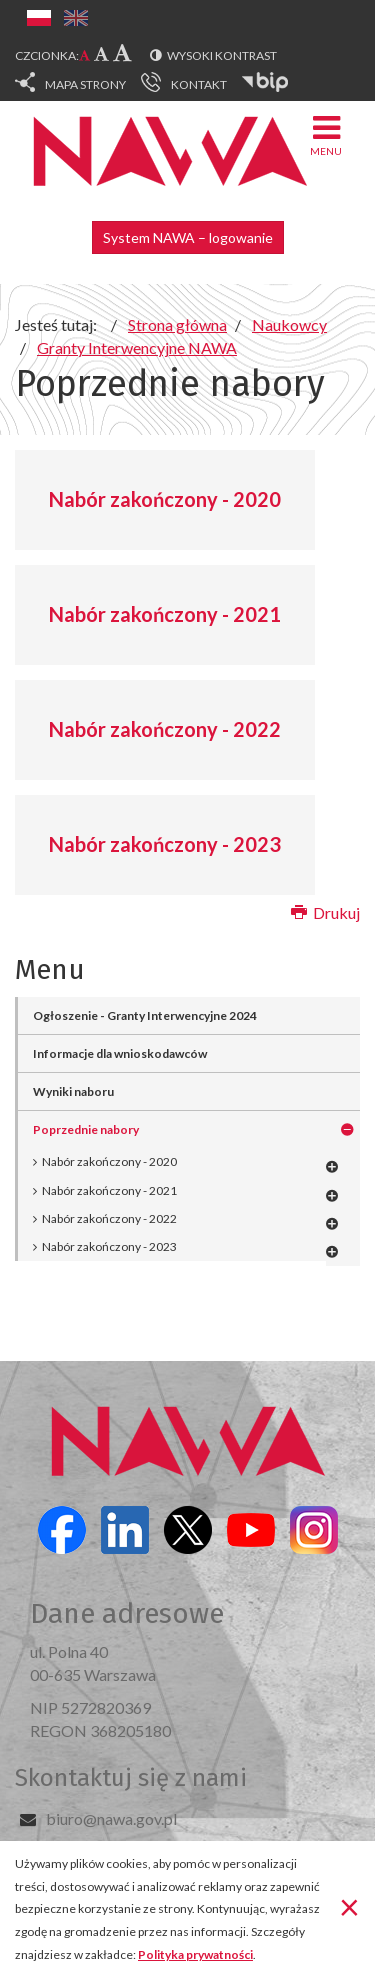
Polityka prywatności (195, 1954)
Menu (326, 134)
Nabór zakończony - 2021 (165, 614)
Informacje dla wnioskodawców (120, 1053)
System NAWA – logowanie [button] (188, 237)
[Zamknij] (349, 1906)
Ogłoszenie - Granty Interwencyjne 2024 (145, 1015)
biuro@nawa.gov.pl (111, 1818)
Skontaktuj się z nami (131, 1778)
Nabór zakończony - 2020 (165, 499)
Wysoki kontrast (222, 55)
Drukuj (325, 912)
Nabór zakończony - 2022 (165, 729)
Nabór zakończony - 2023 (165, 844)
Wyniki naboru (73, 1091)
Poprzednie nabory (86, 1129)
